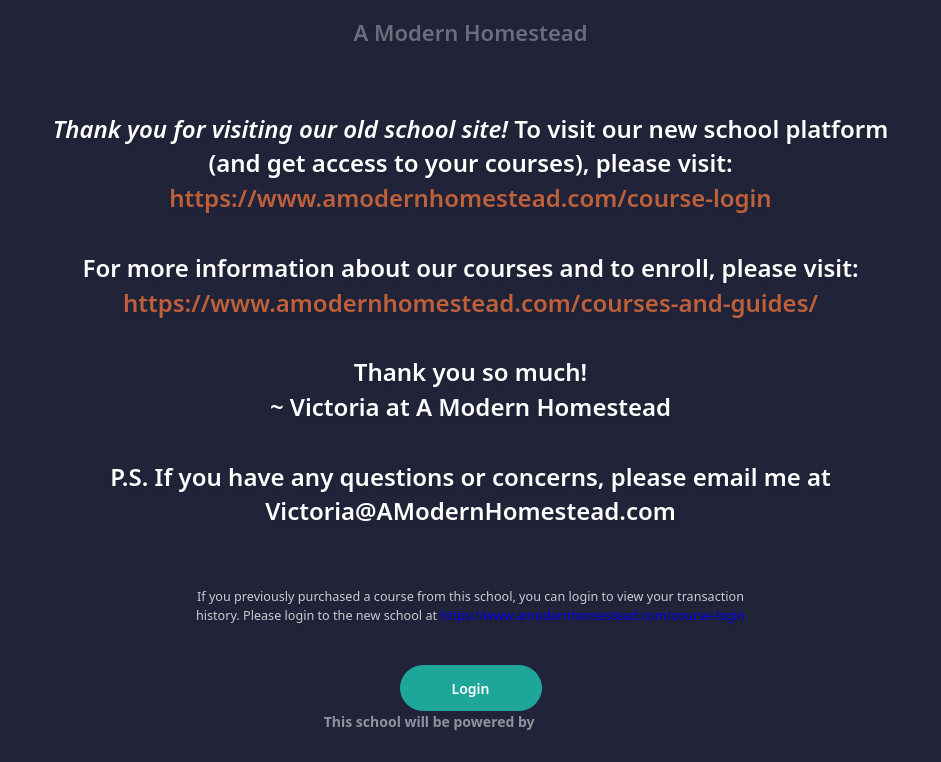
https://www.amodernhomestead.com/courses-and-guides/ (470, 302)
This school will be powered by (470, 721)
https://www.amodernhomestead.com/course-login (470, 197)
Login (471, 688)
